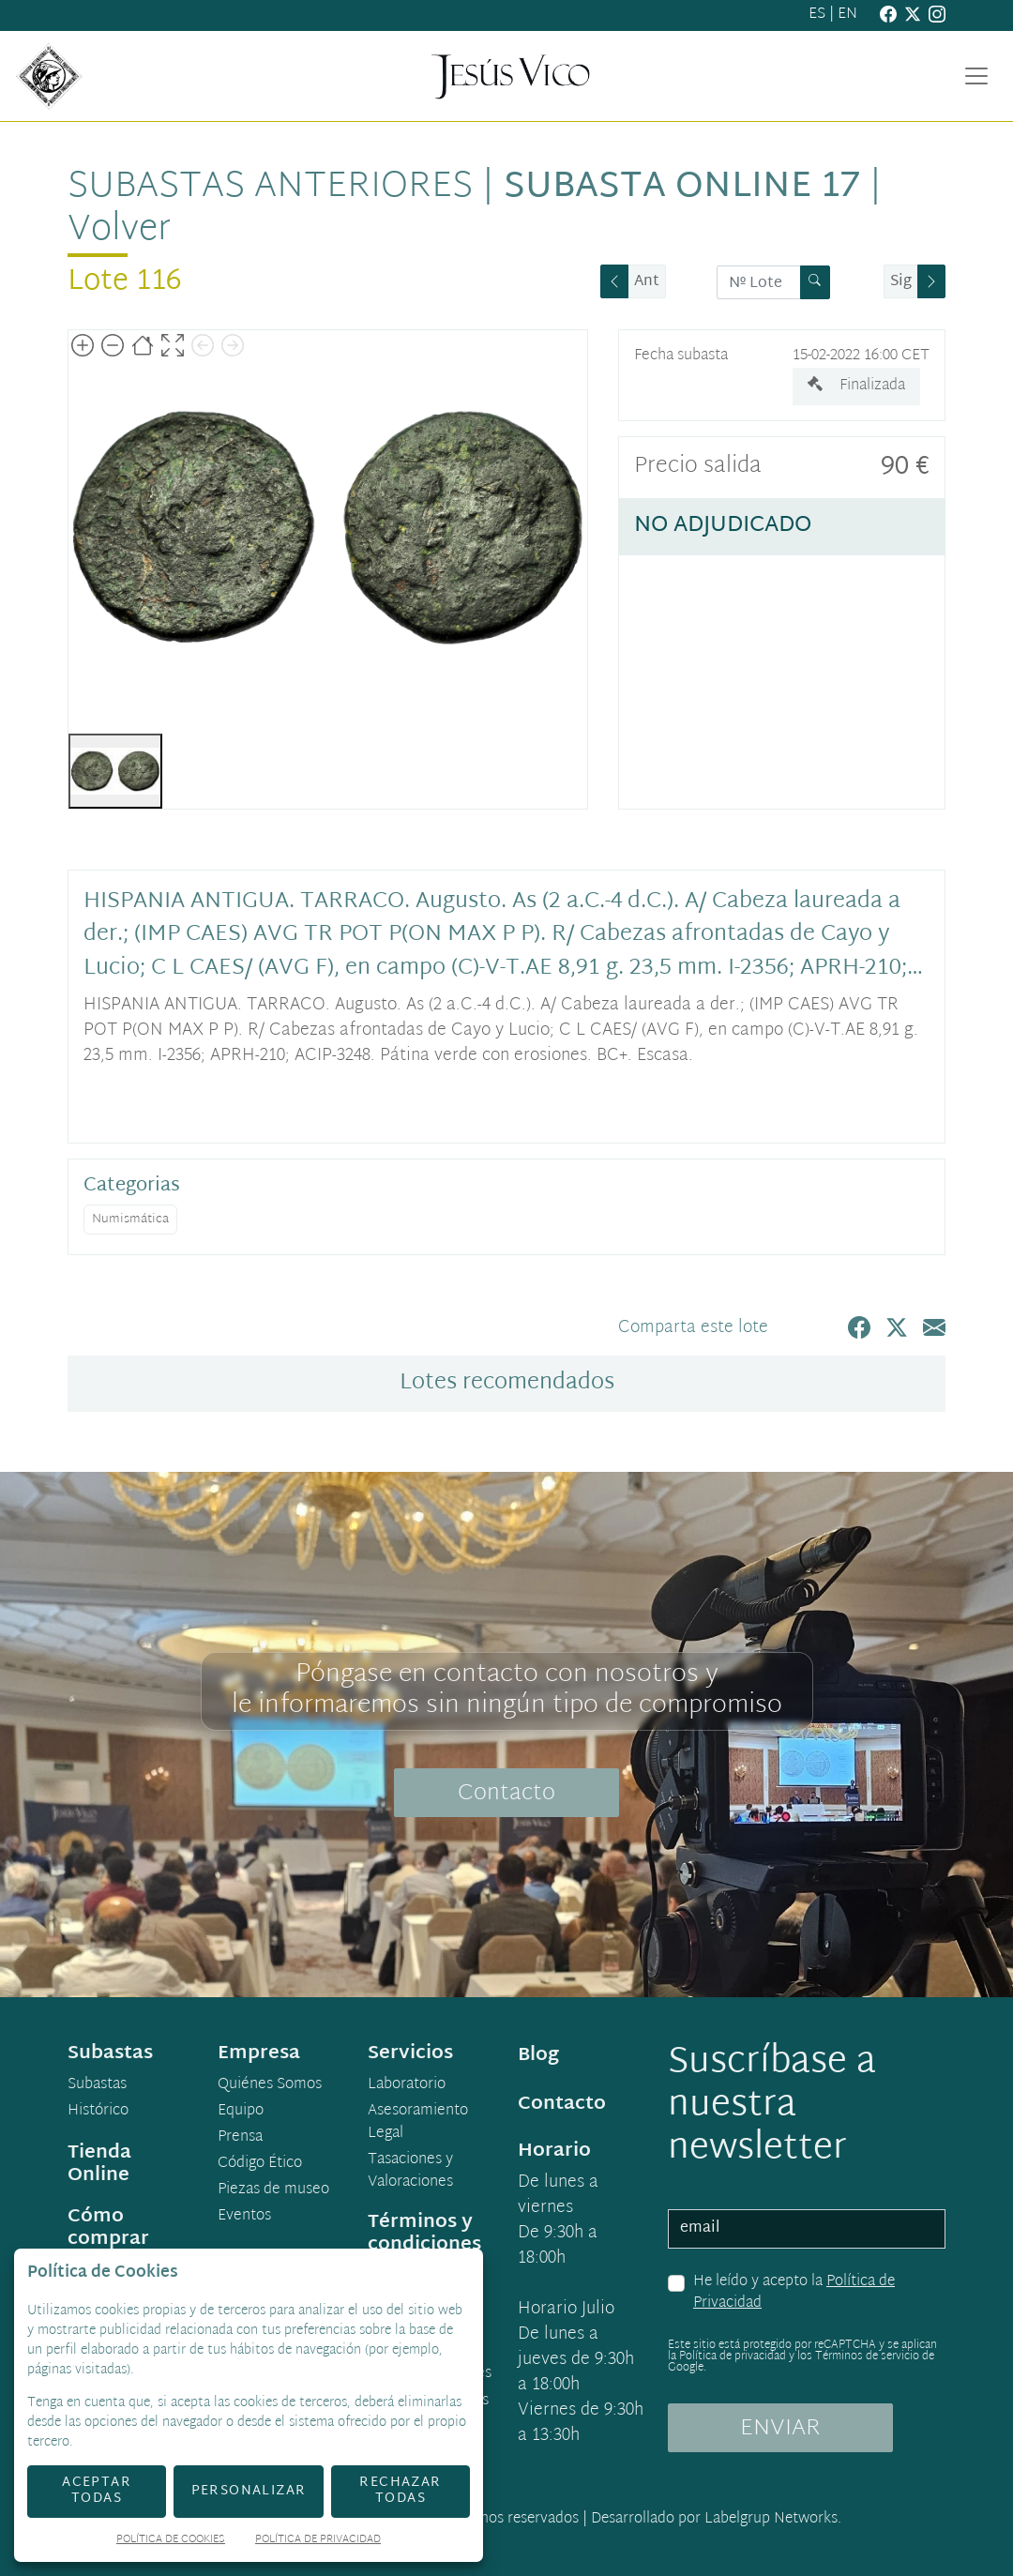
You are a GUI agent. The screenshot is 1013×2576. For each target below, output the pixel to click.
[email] (806, 2229)
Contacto (506, 1793)
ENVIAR (780, 2428)
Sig (901, 281)
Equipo (241, 2112)
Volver (119, 231)
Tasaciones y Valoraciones (410, 2171)
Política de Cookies (170, 2541)
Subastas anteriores (270, 187)
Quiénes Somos (270, 2085)
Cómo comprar (108, 2228)
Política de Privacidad (318, 2541)
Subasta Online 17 (682, 187)
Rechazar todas (400, 2490)
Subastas (97, 2085)
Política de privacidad (732, 2356)
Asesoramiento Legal (418, 2123)
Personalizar (249, 2491)
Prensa (240, 2138)
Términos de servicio (867, 2356)
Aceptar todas (96, 2490)
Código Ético (260, 2164)
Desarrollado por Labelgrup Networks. (716, 2519)
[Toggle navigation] (976, 76)
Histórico (98, 2112)
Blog (538, 2055)
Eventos (244, 2217)
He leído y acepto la (794, 2293)
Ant (646, 281)
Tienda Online (99, 2164)
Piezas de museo (273, 2190)
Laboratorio (407, 2085)
